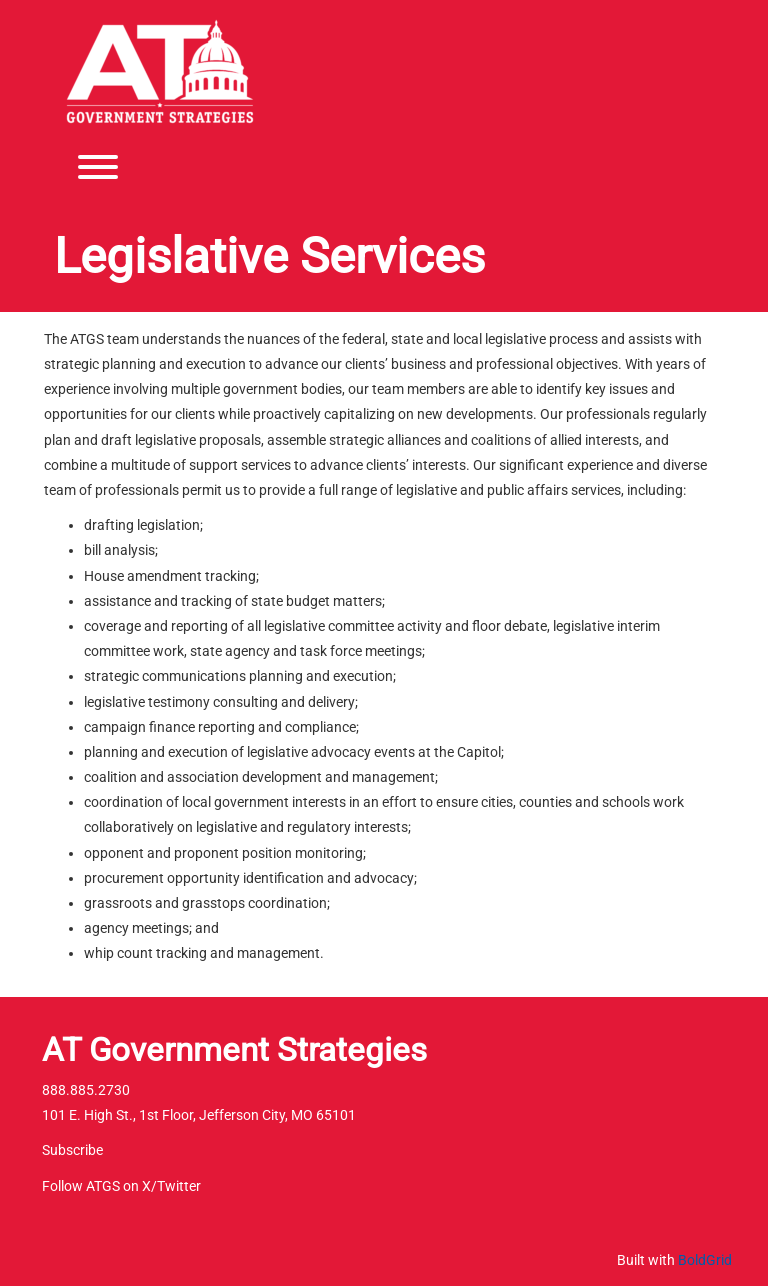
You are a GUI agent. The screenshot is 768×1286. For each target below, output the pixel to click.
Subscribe (72, 1150)
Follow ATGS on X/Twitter (121, 1186)
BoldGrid (705, 1260)
